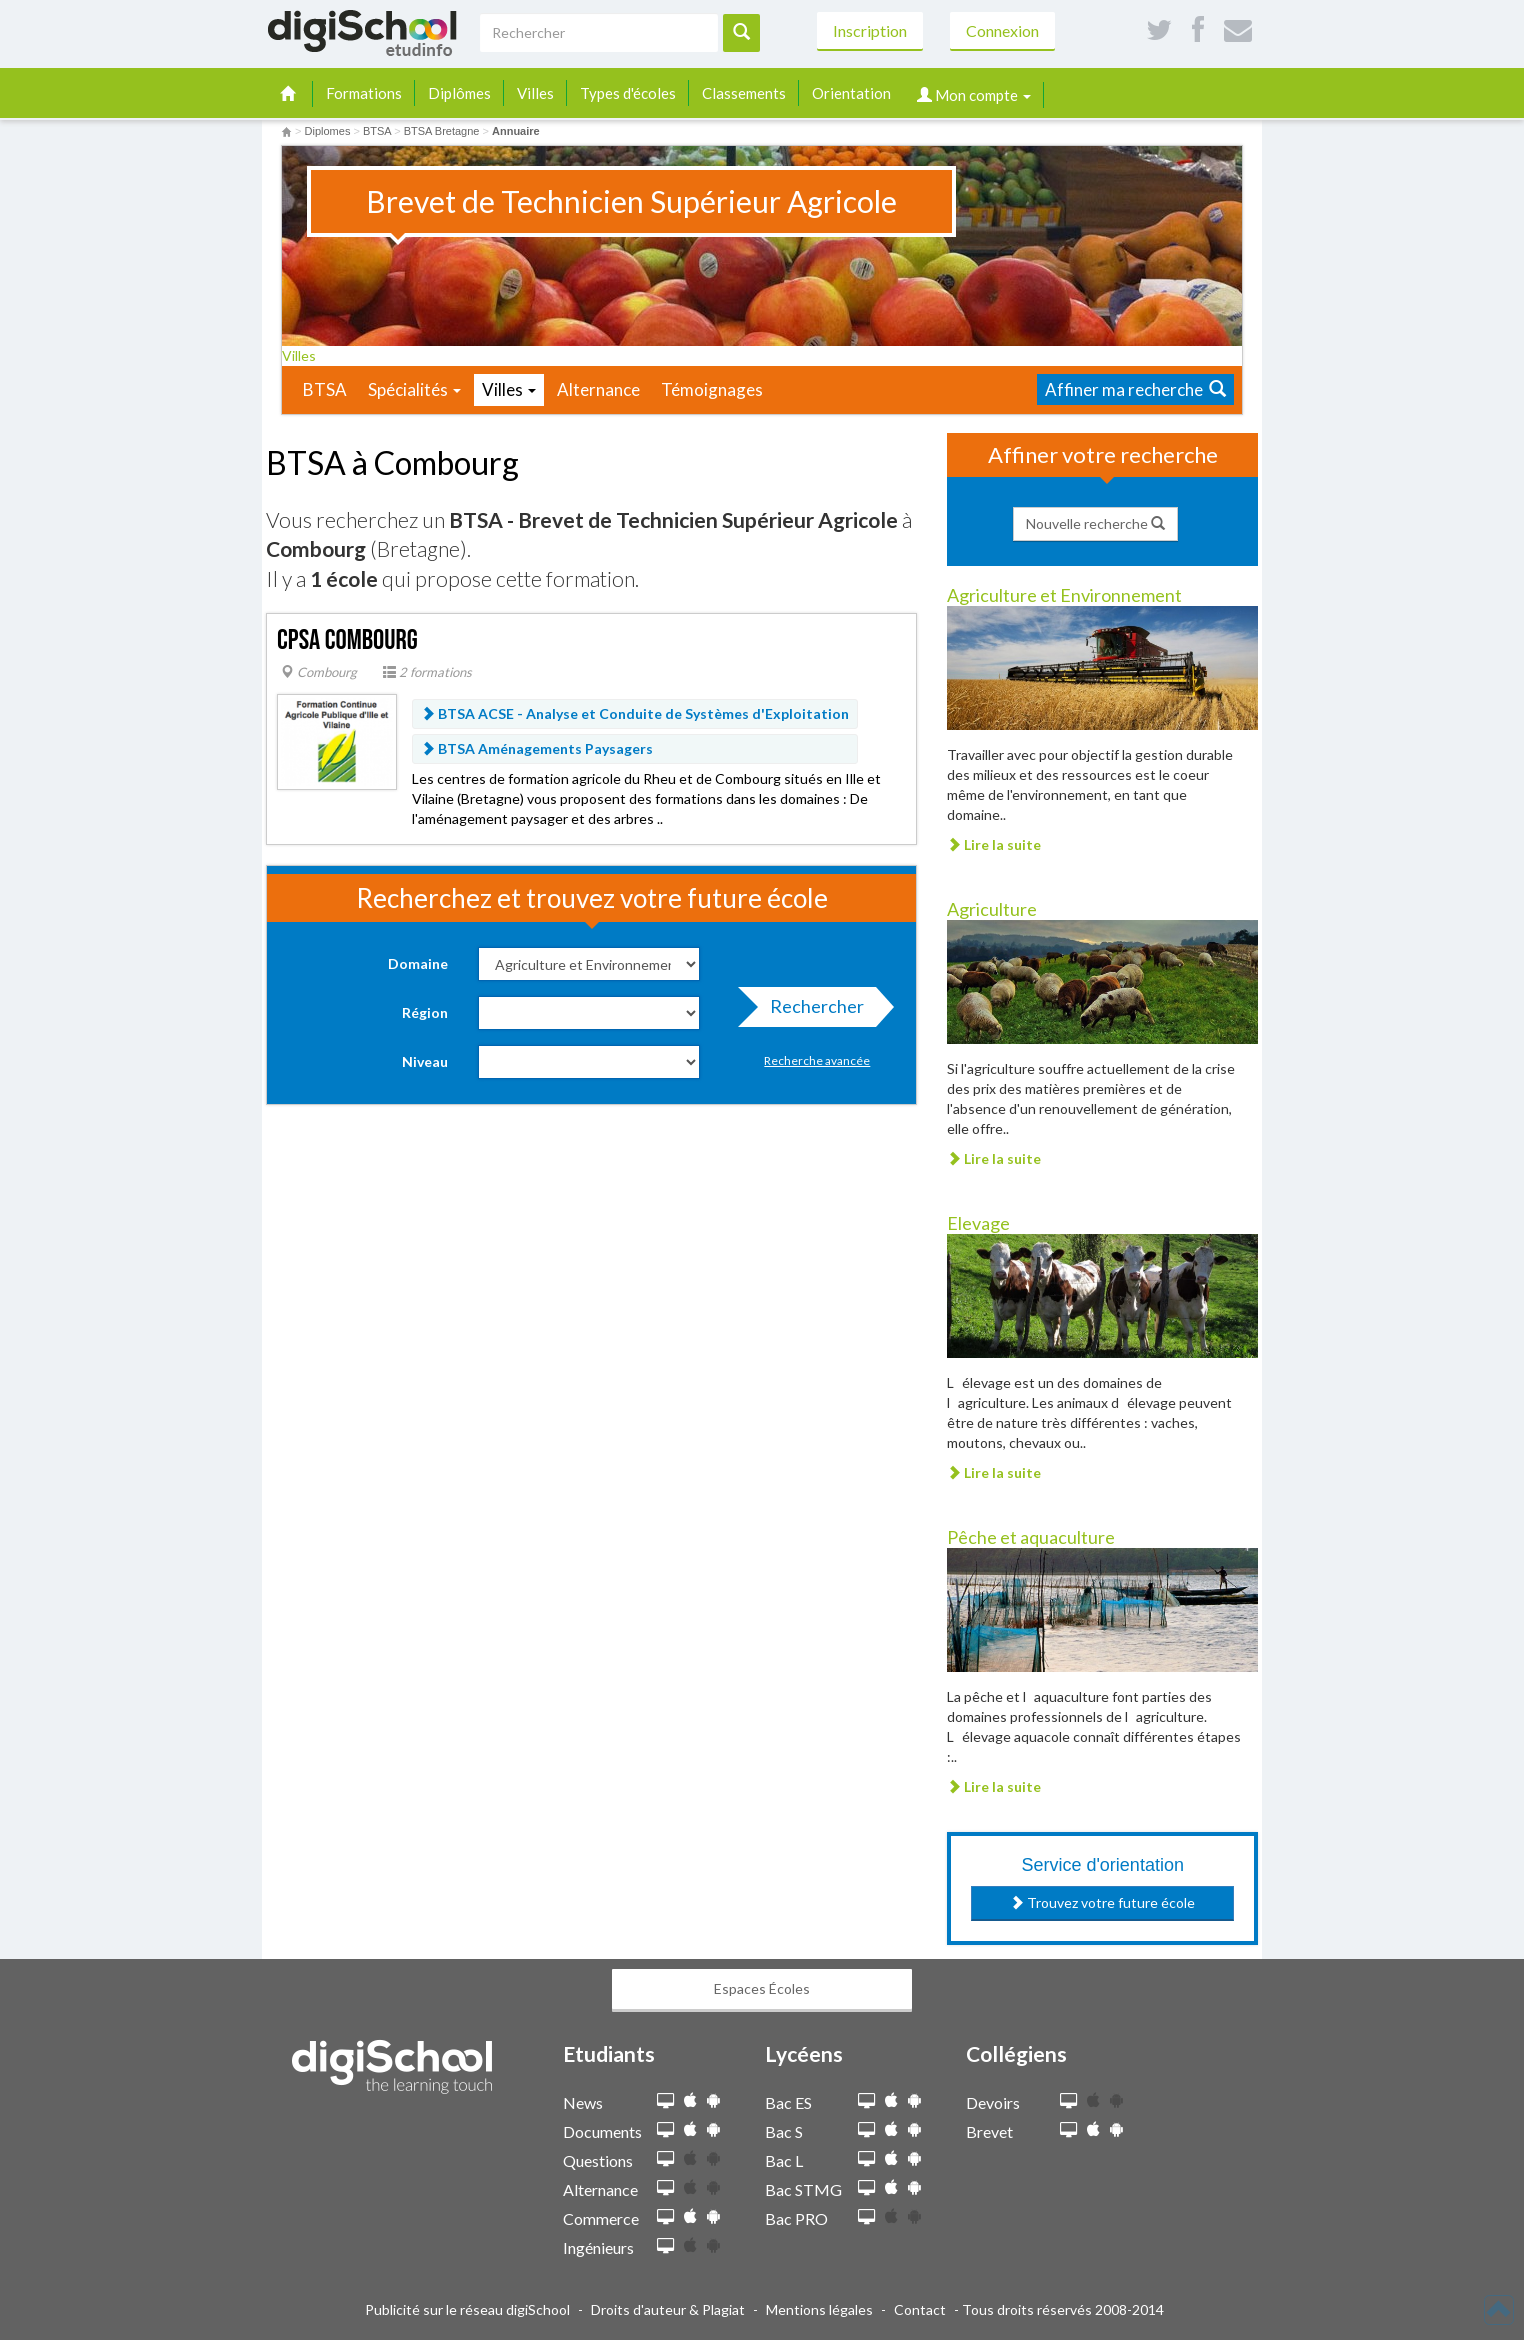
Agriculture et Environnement (1064, 595)
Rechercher (811, 1011)
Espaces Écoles (762, 1988)
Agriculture (992, 909)
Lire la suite (994, 844)
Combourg (319, 672)
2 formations (427, 672)
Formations (364, 93)
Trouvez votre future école (1102, 1902)
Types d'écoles (628, 93)
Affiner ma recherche (1135, 389)
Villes (535, 93)
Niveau (425, 1061)
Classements (744, 93)
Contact (920, 2309)
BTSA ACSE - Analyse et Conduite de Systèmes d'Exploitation (635, 713)
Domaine (418, 963)
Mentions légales (819, 2309)
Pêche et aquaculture (1031, 1537)
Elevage (978, 1223)
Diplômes (459, 93)
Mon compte (974, 95)
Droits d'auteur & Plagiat (668, 2309)
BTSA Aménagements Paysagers (537, 748)
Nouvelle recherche (1095, 523)
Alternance (598, 389)
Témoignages (712, 389)
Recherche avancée (817, 1060)
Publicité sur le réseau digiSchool (467, 2309)
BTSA (325, 389)
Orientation (851, 93)
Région (425, 1012)
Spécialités (414, 389)
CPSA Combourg (347, 640)
